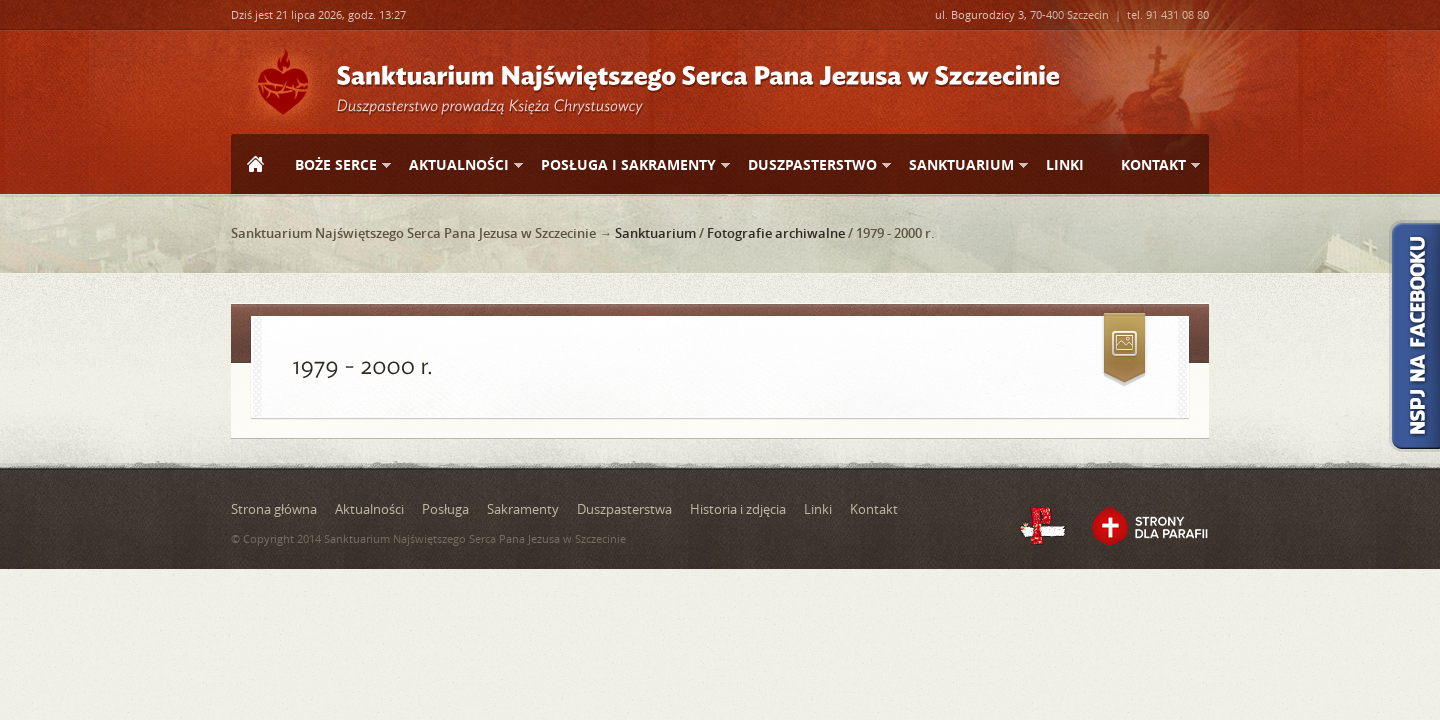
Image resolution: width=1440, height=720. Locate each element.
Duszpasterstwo (811, 165)
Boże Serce (335, 165)
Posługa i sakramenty (627, 165)
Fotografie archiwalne (776, 233)
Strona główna (255, 166)
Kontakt (1152, 165)
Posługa (445, 509)
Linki (1065, 164)
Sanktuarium (960, 165)
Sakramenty (523, 509)
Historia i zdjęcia (738, 509)
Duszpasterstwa (624, 509)
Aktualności (458, 165)
